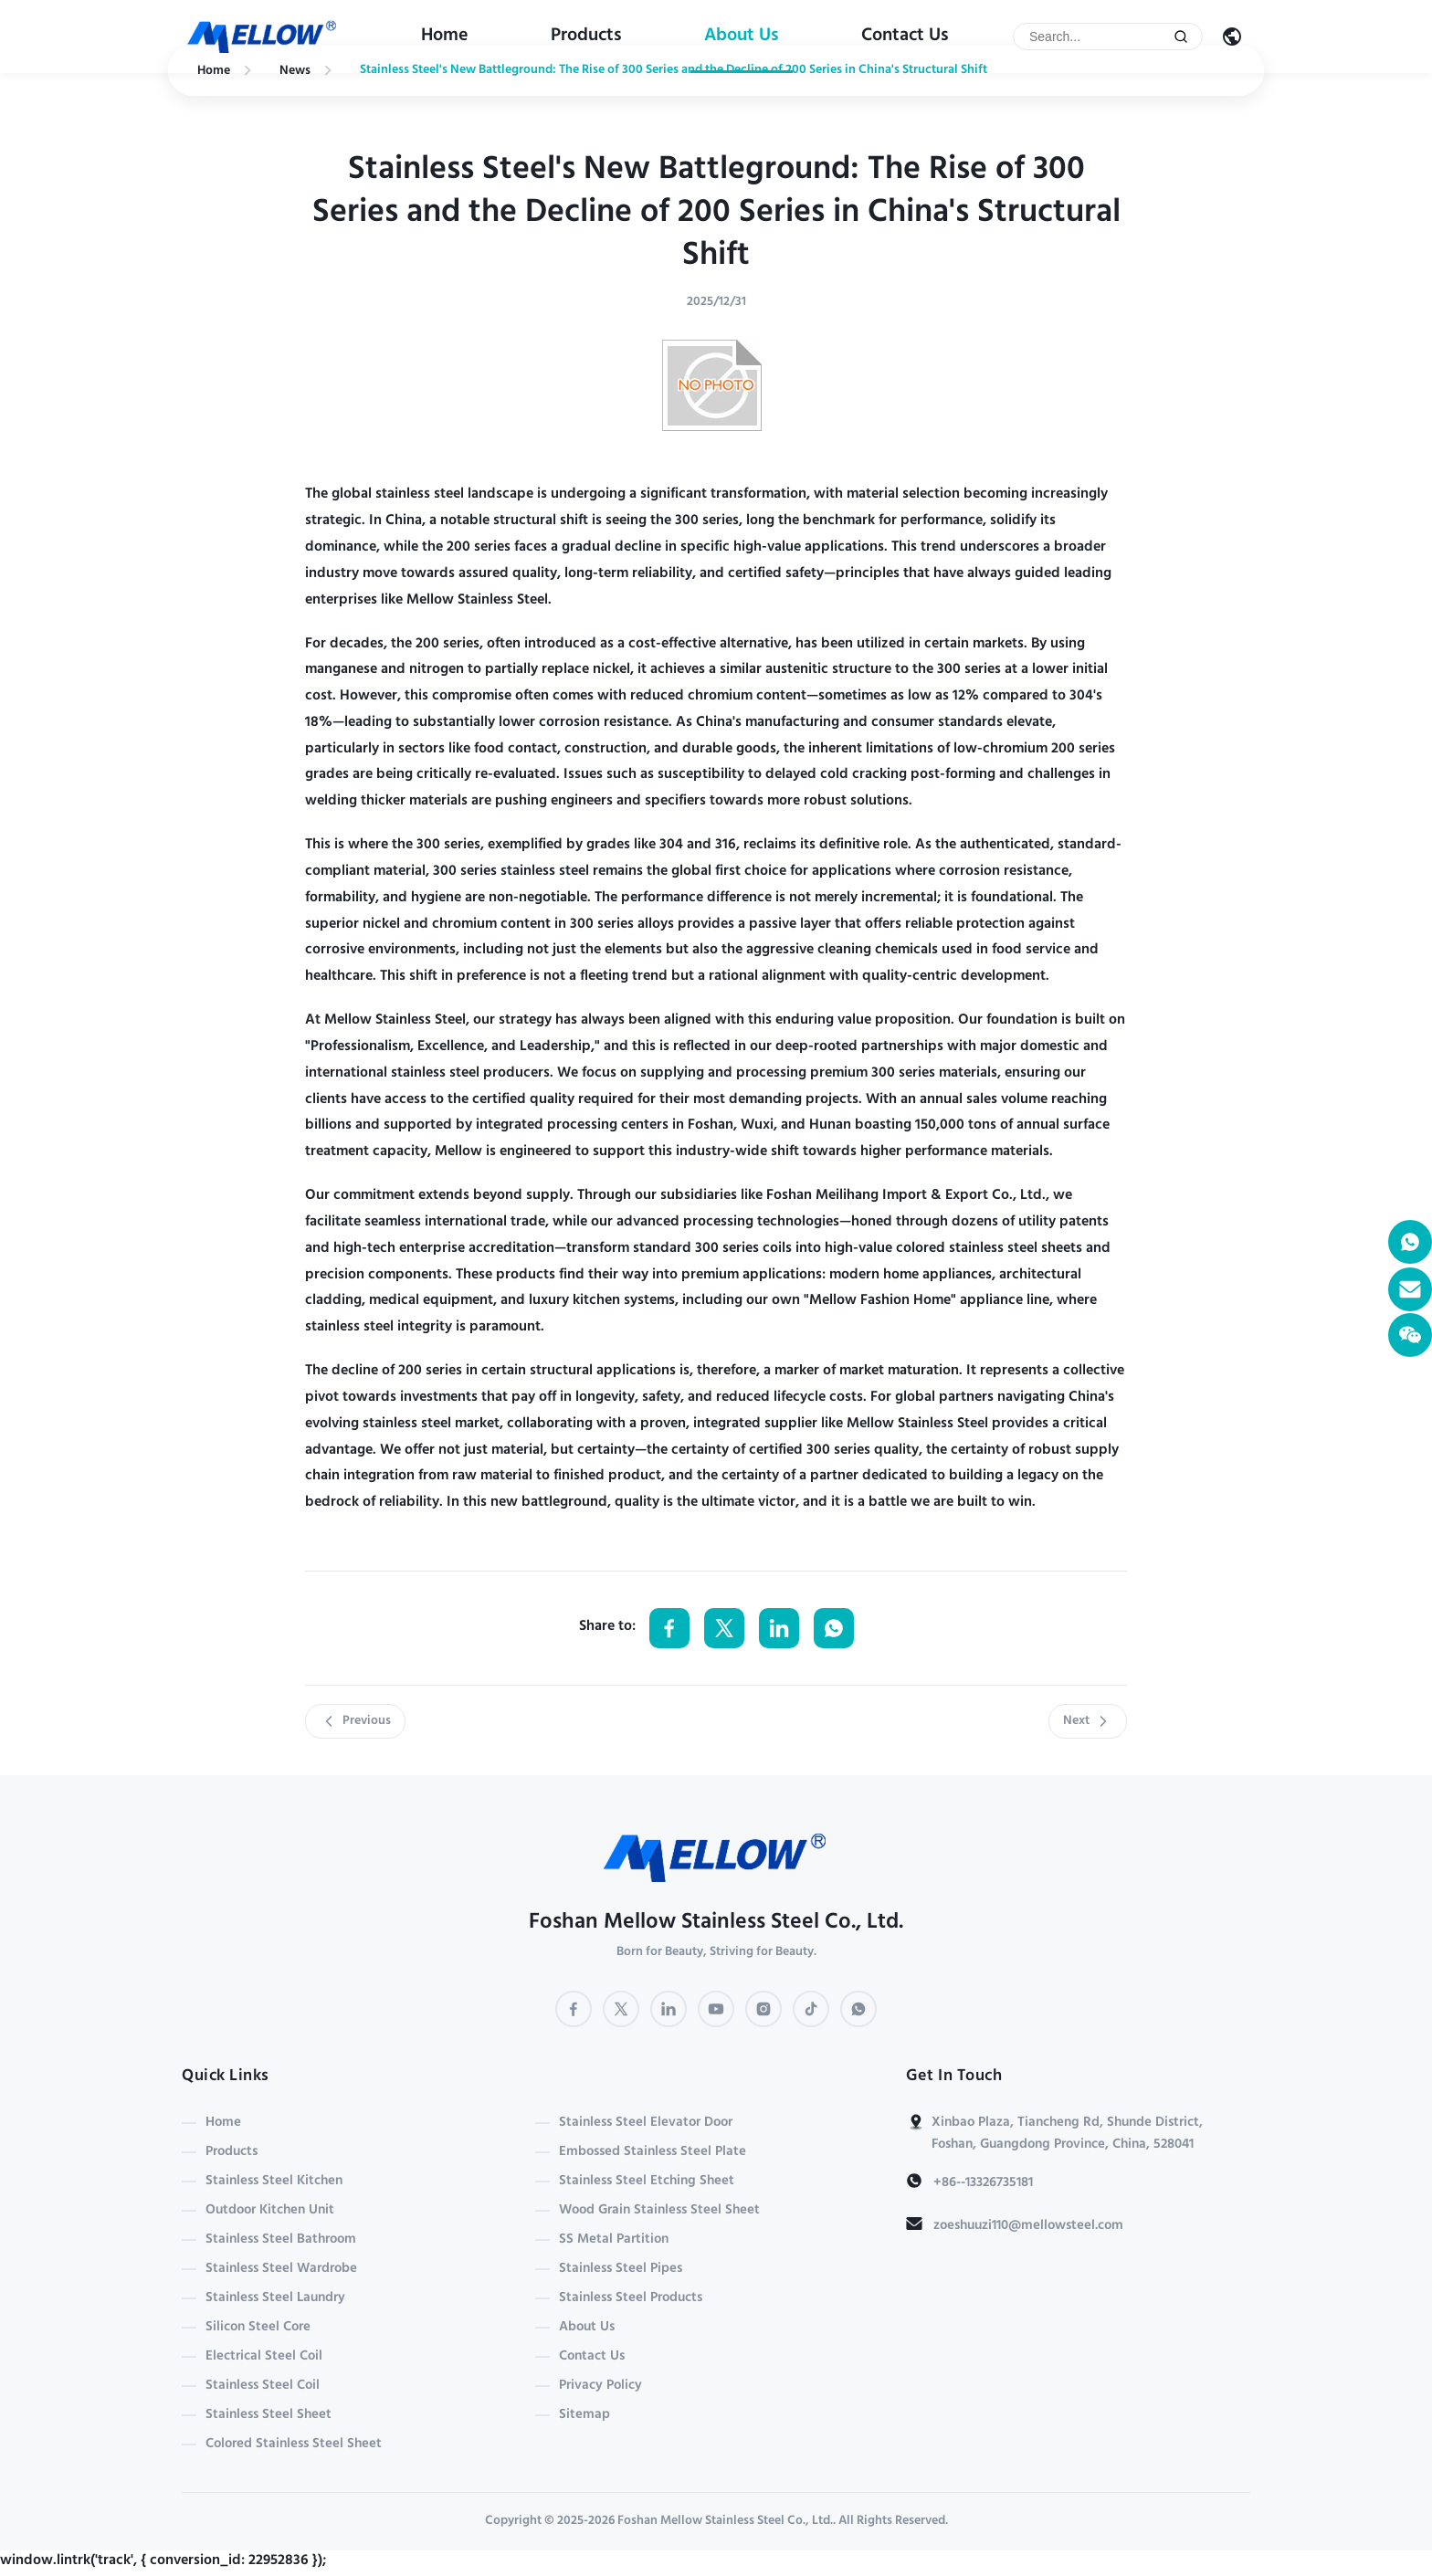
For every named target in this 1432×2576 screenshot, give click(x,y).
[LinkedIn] (668, 2009)
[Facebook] (573, 2009)
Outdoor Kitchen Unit (269, 2211)
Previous (355, 1721)
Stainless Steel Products (630, 2298)
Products (586, 36)
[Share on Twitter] (724, 1628)
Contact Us (905, 36)
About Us (741, 36)
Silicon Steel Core (258, 2328)
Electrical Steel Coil (263, 2357)
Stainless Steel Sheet (268, 2415)
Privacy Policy (600, 2386)
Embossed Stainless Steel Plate (652, 2152)
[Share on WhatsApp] (834, 1628)
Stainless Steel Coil (262, 2386)
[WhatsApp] (858, 2009)
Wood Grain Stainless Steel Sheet (659, 2211)
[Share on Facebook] (669, 1628)
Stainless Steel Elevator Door (645, 2123)
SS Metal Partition (614, 2240)
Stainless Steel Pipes (620, 2269)
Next (1087, 1721)
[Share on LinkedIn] (779, 1628)
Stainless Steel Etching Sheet (646, 2181)
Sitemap (584, 2415)
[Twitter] (621, 2009)
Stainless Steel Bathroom (280, 2240)
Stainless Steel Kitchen (273, 2181)
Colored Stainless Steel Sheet (293, 2444)
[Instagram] (763, 2009)
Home (445, 36)
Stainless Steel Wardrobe (281, 2269)
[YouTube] (716, 2009)
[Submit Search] (1181, 36)
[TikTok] (811, 2009)
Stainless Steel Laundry (275, 2298)
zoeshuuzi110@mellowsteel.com (1028, 2226)
